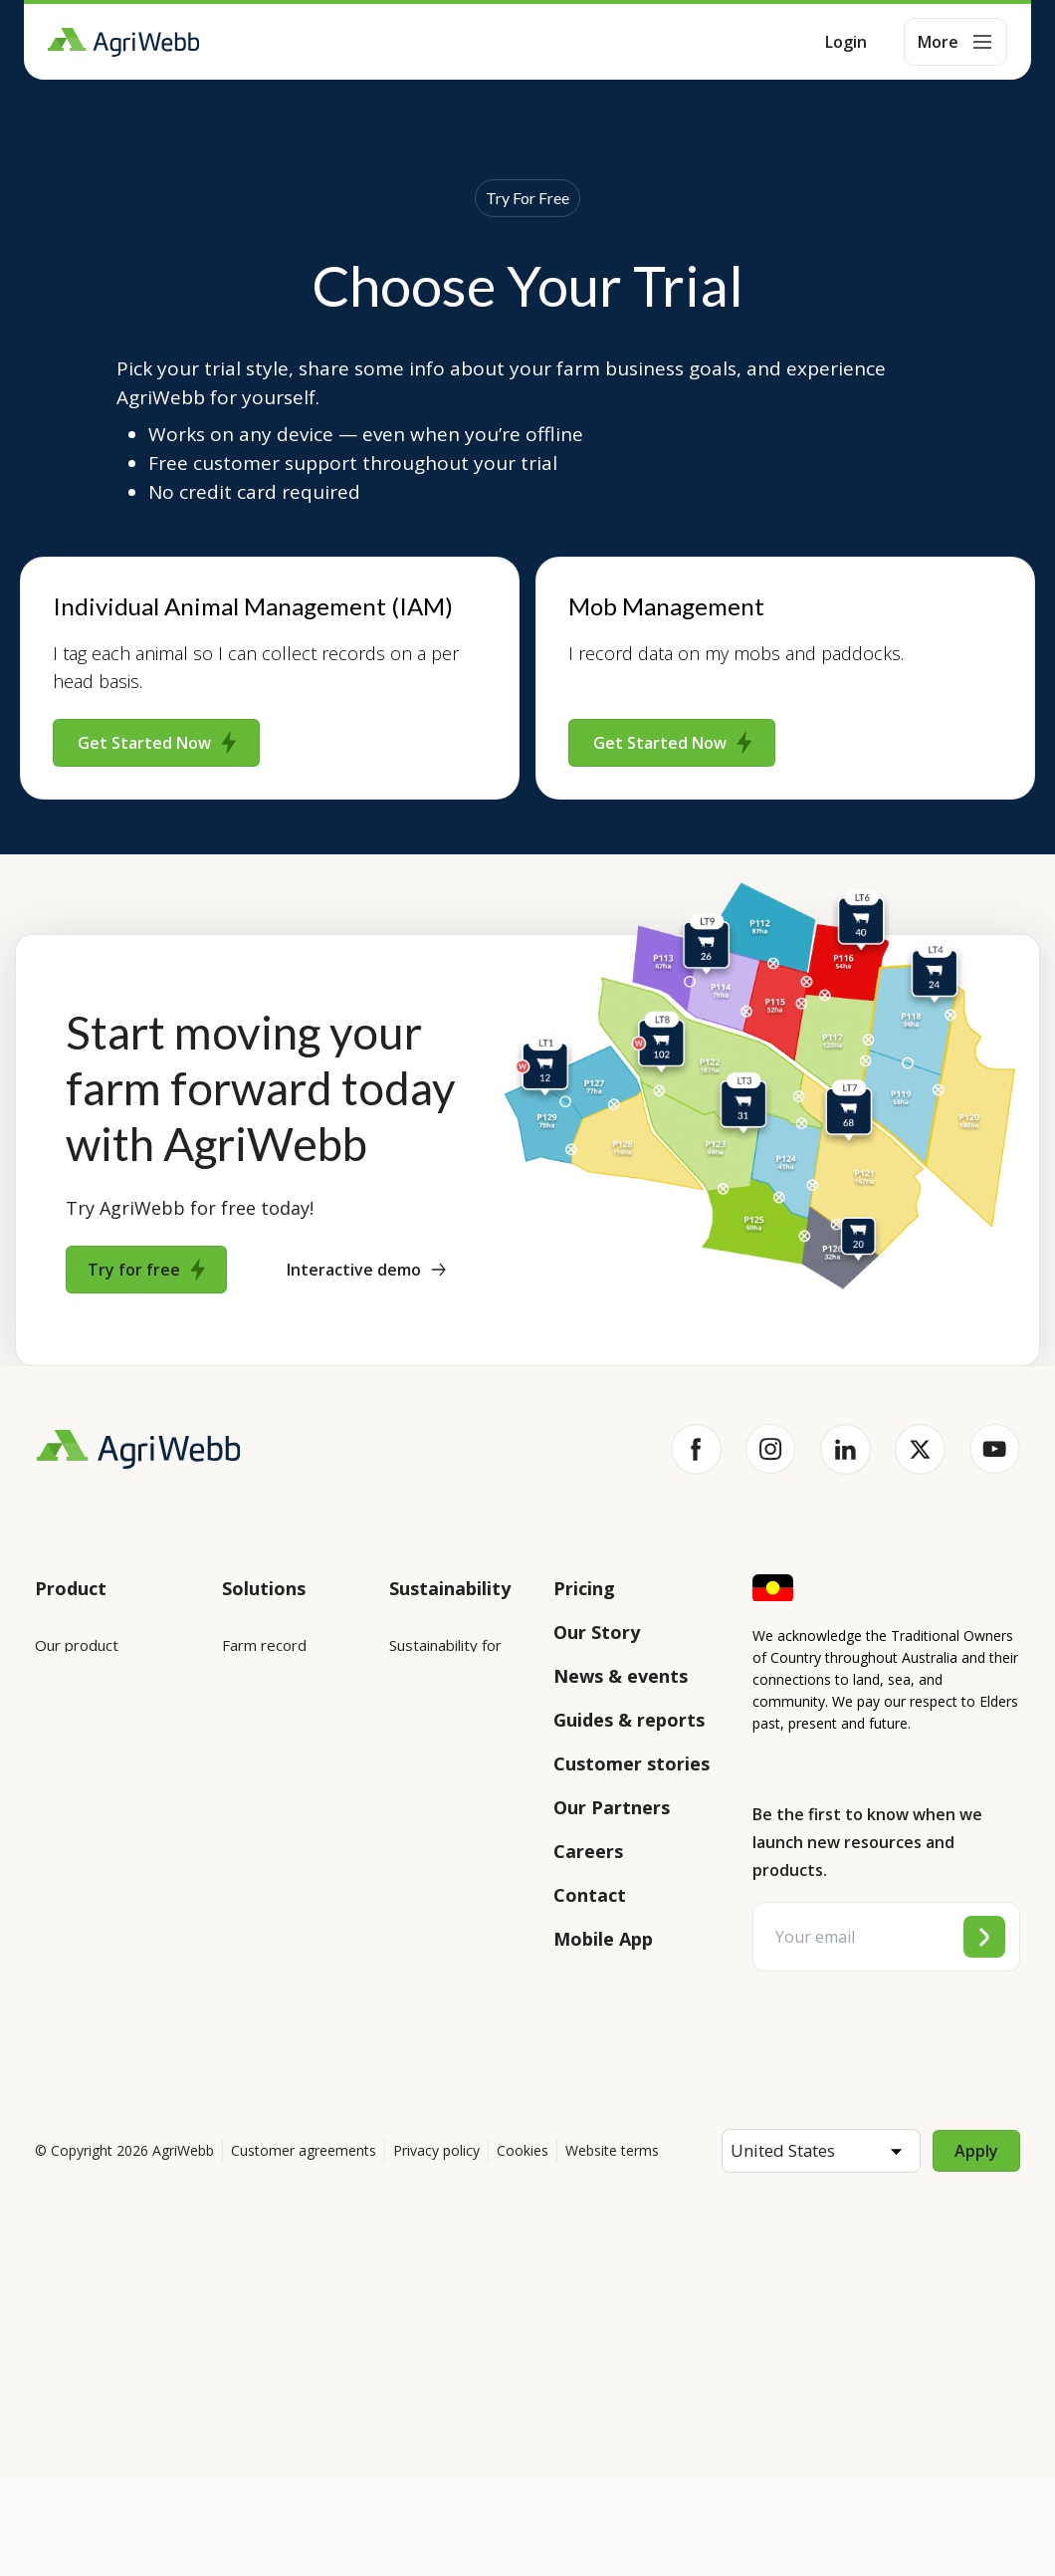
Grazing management (267, 1877)
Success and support (106, 1894)
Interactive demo (366, 1270)
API (47, 1950)
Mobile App (603, 1939)
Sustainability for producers (445, 1739)
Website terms (612, 2248)
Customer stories (631, 1763)
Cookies (522, 2248)
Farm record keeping (264, 1658)
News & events (620, 1676)
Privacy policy (436, 2248)
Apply (976, 2249)
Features (66, 1756)
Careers (588, 1851)
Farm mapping (270, 1727)
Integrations (77, 1701)
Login (846, 42)
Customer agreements (303, 2248)
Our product (76, 1645)
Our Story (596, 1632)
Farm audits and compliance (276, 2040)
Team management (267, 1959)
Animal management (267, 1795)
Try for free (146, 1270)
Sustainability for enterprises (445, 1658)
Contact (589, 1895)
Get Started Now (157, 743)
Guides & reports (629, 1720)
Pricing (584, 1588)
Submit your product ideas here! (104, 1825)
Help (51, 2005)
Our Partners (611, 1807)
